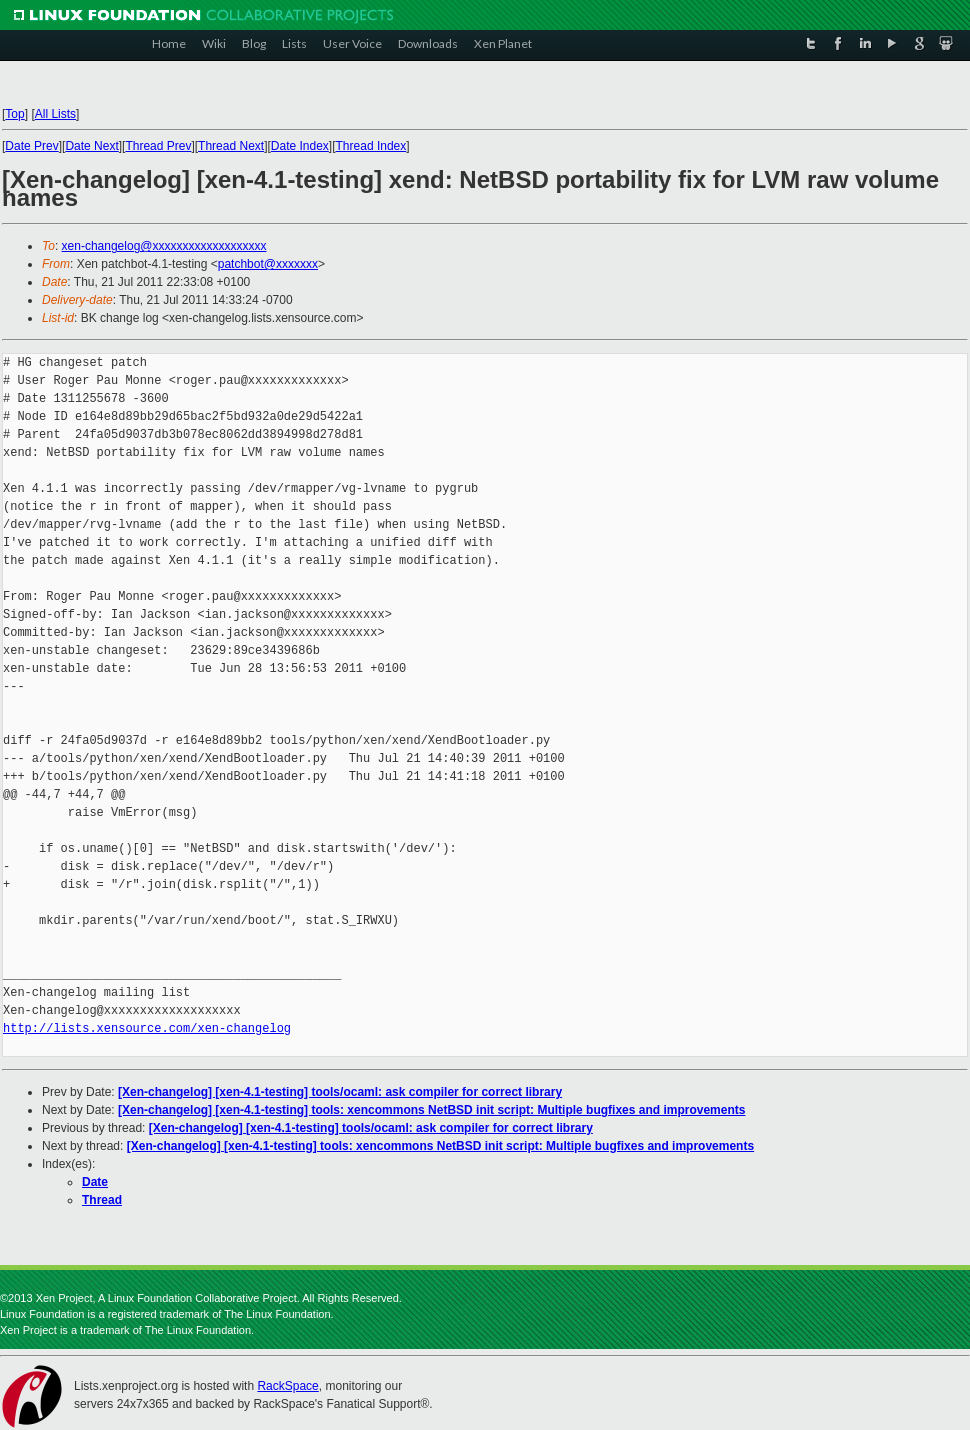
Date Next (91, 146)
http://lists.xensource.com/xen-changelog (147, 1028)
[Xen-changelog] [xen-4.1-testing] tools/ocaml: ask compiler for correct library (340, 1092)
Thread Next (231, 146)
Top (14, 114)
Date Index (300, 146)
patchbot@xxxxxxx (268, 264)
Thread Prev (158, 146)
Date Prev (31, 146)
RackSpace (287, 1386)
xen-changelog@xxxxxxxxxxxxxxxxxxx (164, 246)
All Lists (55, 114)
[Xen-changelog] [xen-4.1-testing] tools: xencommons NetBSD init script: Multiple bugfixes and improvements (431, 1110)
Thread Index (371, 146)
